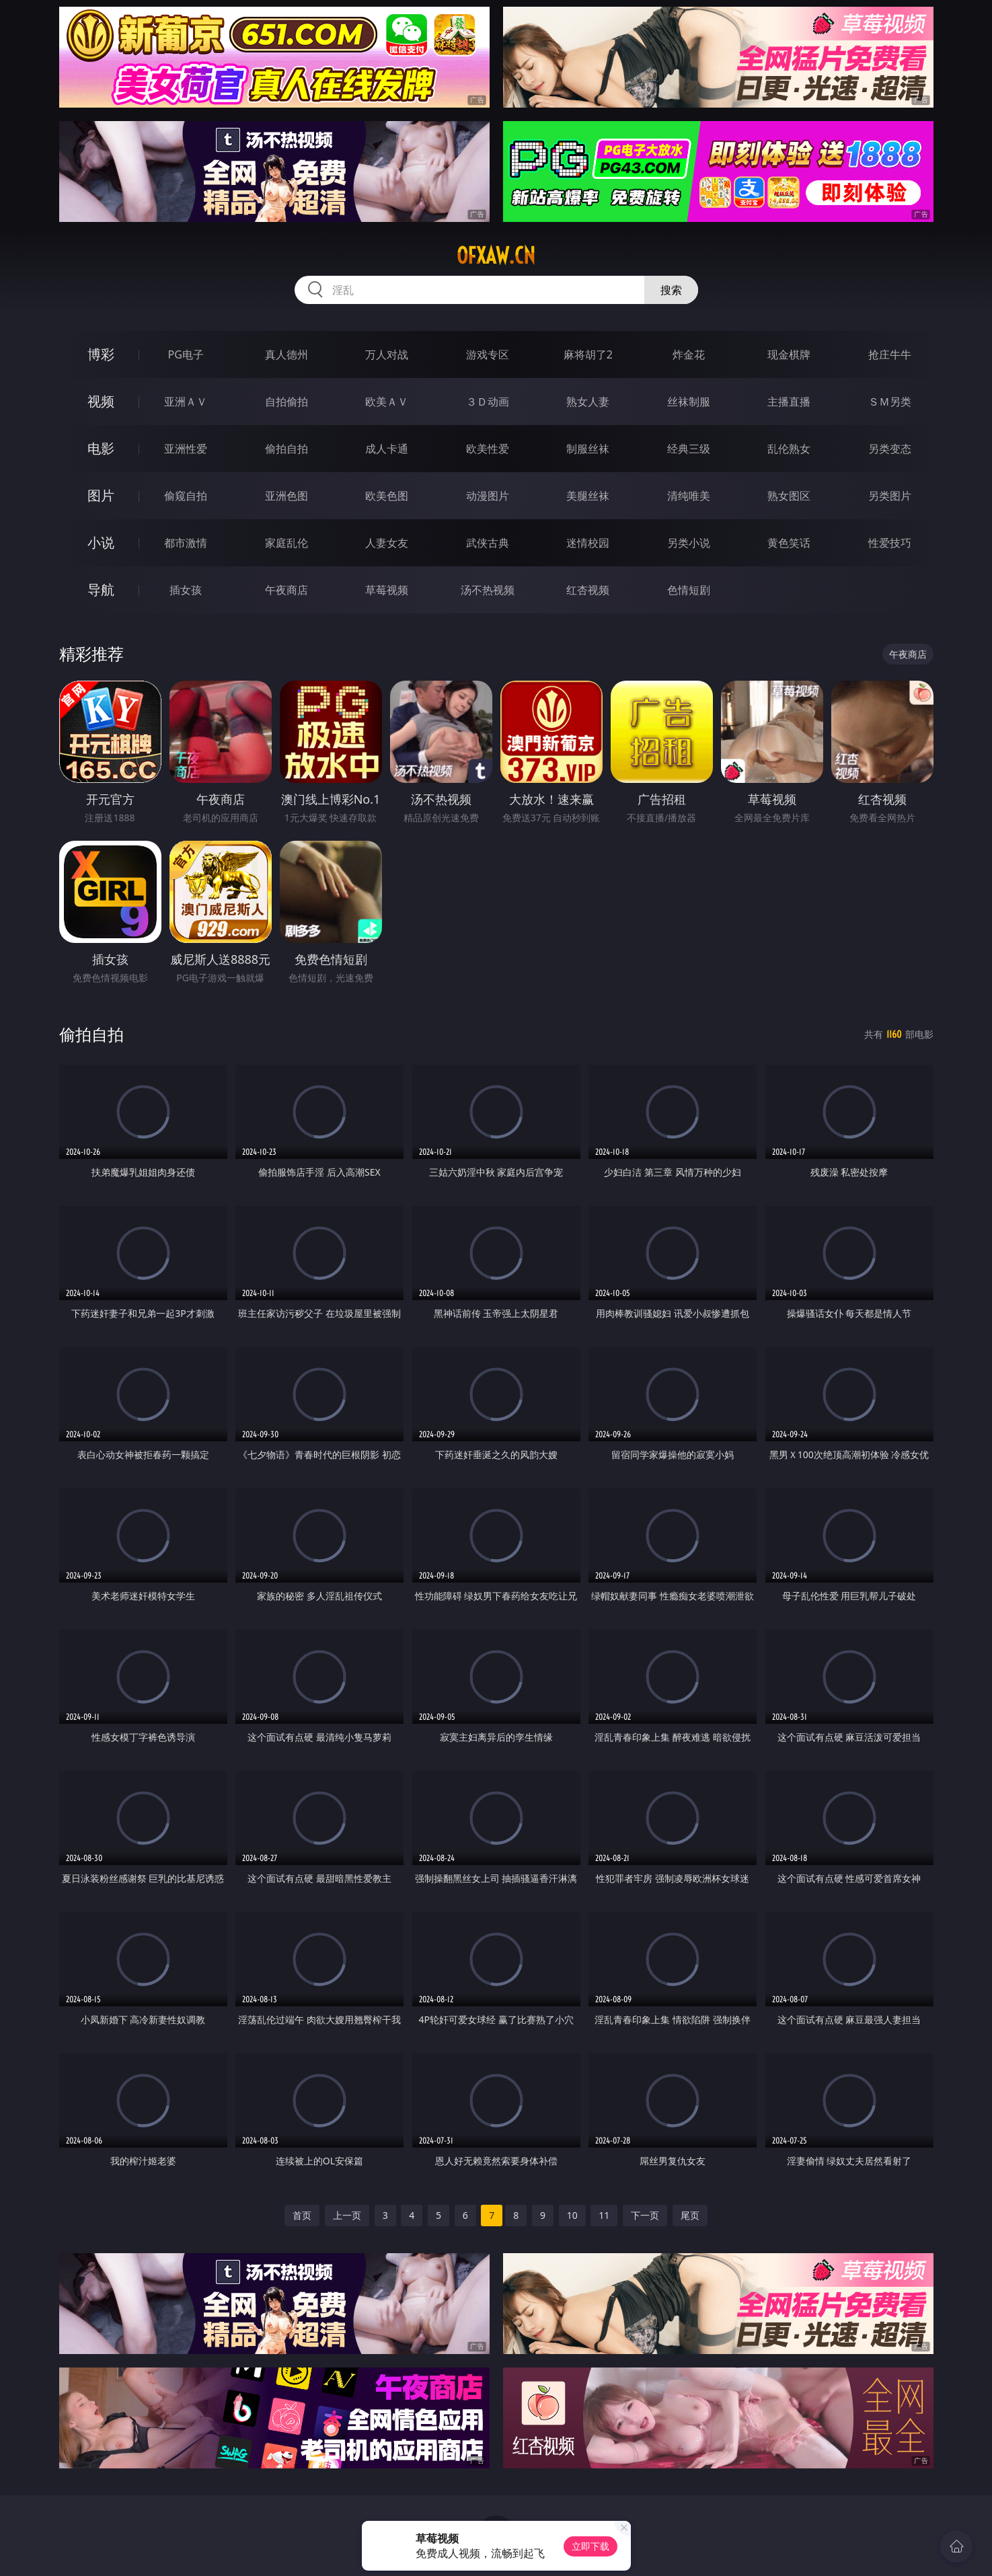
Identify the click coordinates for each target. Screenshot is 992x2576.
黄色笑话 (788, 542)
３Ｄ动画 (487, 401)
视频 (100, 401)
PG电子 (186, 354)
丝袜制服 (688, 401)
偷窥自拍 (185, 495)
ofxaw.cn (496, 255)
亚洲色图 (286, 495)
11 (604, 2215)
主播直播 (788, 401)
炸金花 (689, 354)
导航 (100, 589)
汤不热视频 (487, 589)
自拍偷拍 (286, 401)
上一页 (347, 2215)
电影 (100, 448)
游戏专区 (487, 354)
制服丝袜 (587, 448)
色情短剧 (688, 589)
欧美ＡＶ (386, 401)
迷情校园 (587, 542)
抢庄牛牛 (889, 354)
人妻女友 (386, 542)
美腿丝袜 (587, 495)
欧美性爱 (487, 448)
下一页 (645, 2215)
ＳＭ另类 (889, 401)
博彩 (100, 354)
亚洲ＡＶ (185, 401)
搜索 (671, 289)
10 (572, 2215)
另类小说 (688, 542)
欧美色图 (386, 495)
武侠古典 (487, 542)
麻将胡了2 (588, 354)
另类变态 (889, 448)
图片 (100, 495)
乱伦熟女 (788, 448)
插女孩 (185, 589)
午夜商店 (286, 589)
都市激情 (185, 542)
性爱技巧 (889, 542)
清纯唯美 (688, 495)
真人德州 (286, 354)
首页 (302, 2215)
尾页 (690, 2215)
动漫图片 (487, 495)
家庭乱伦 (286, 542)
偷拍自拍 (286, 448)
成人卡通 (386, 448)
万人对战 (386, 354)
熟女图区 (788, 495)
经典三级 (688, 448)
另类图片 (889, 495)
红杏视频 (587, 589)
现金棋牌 (788, 354)
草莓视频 (386, 589)
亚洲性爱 (185, 448)
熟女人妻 (587, 401)
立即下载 (590, 2546)
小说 (100, 542)
